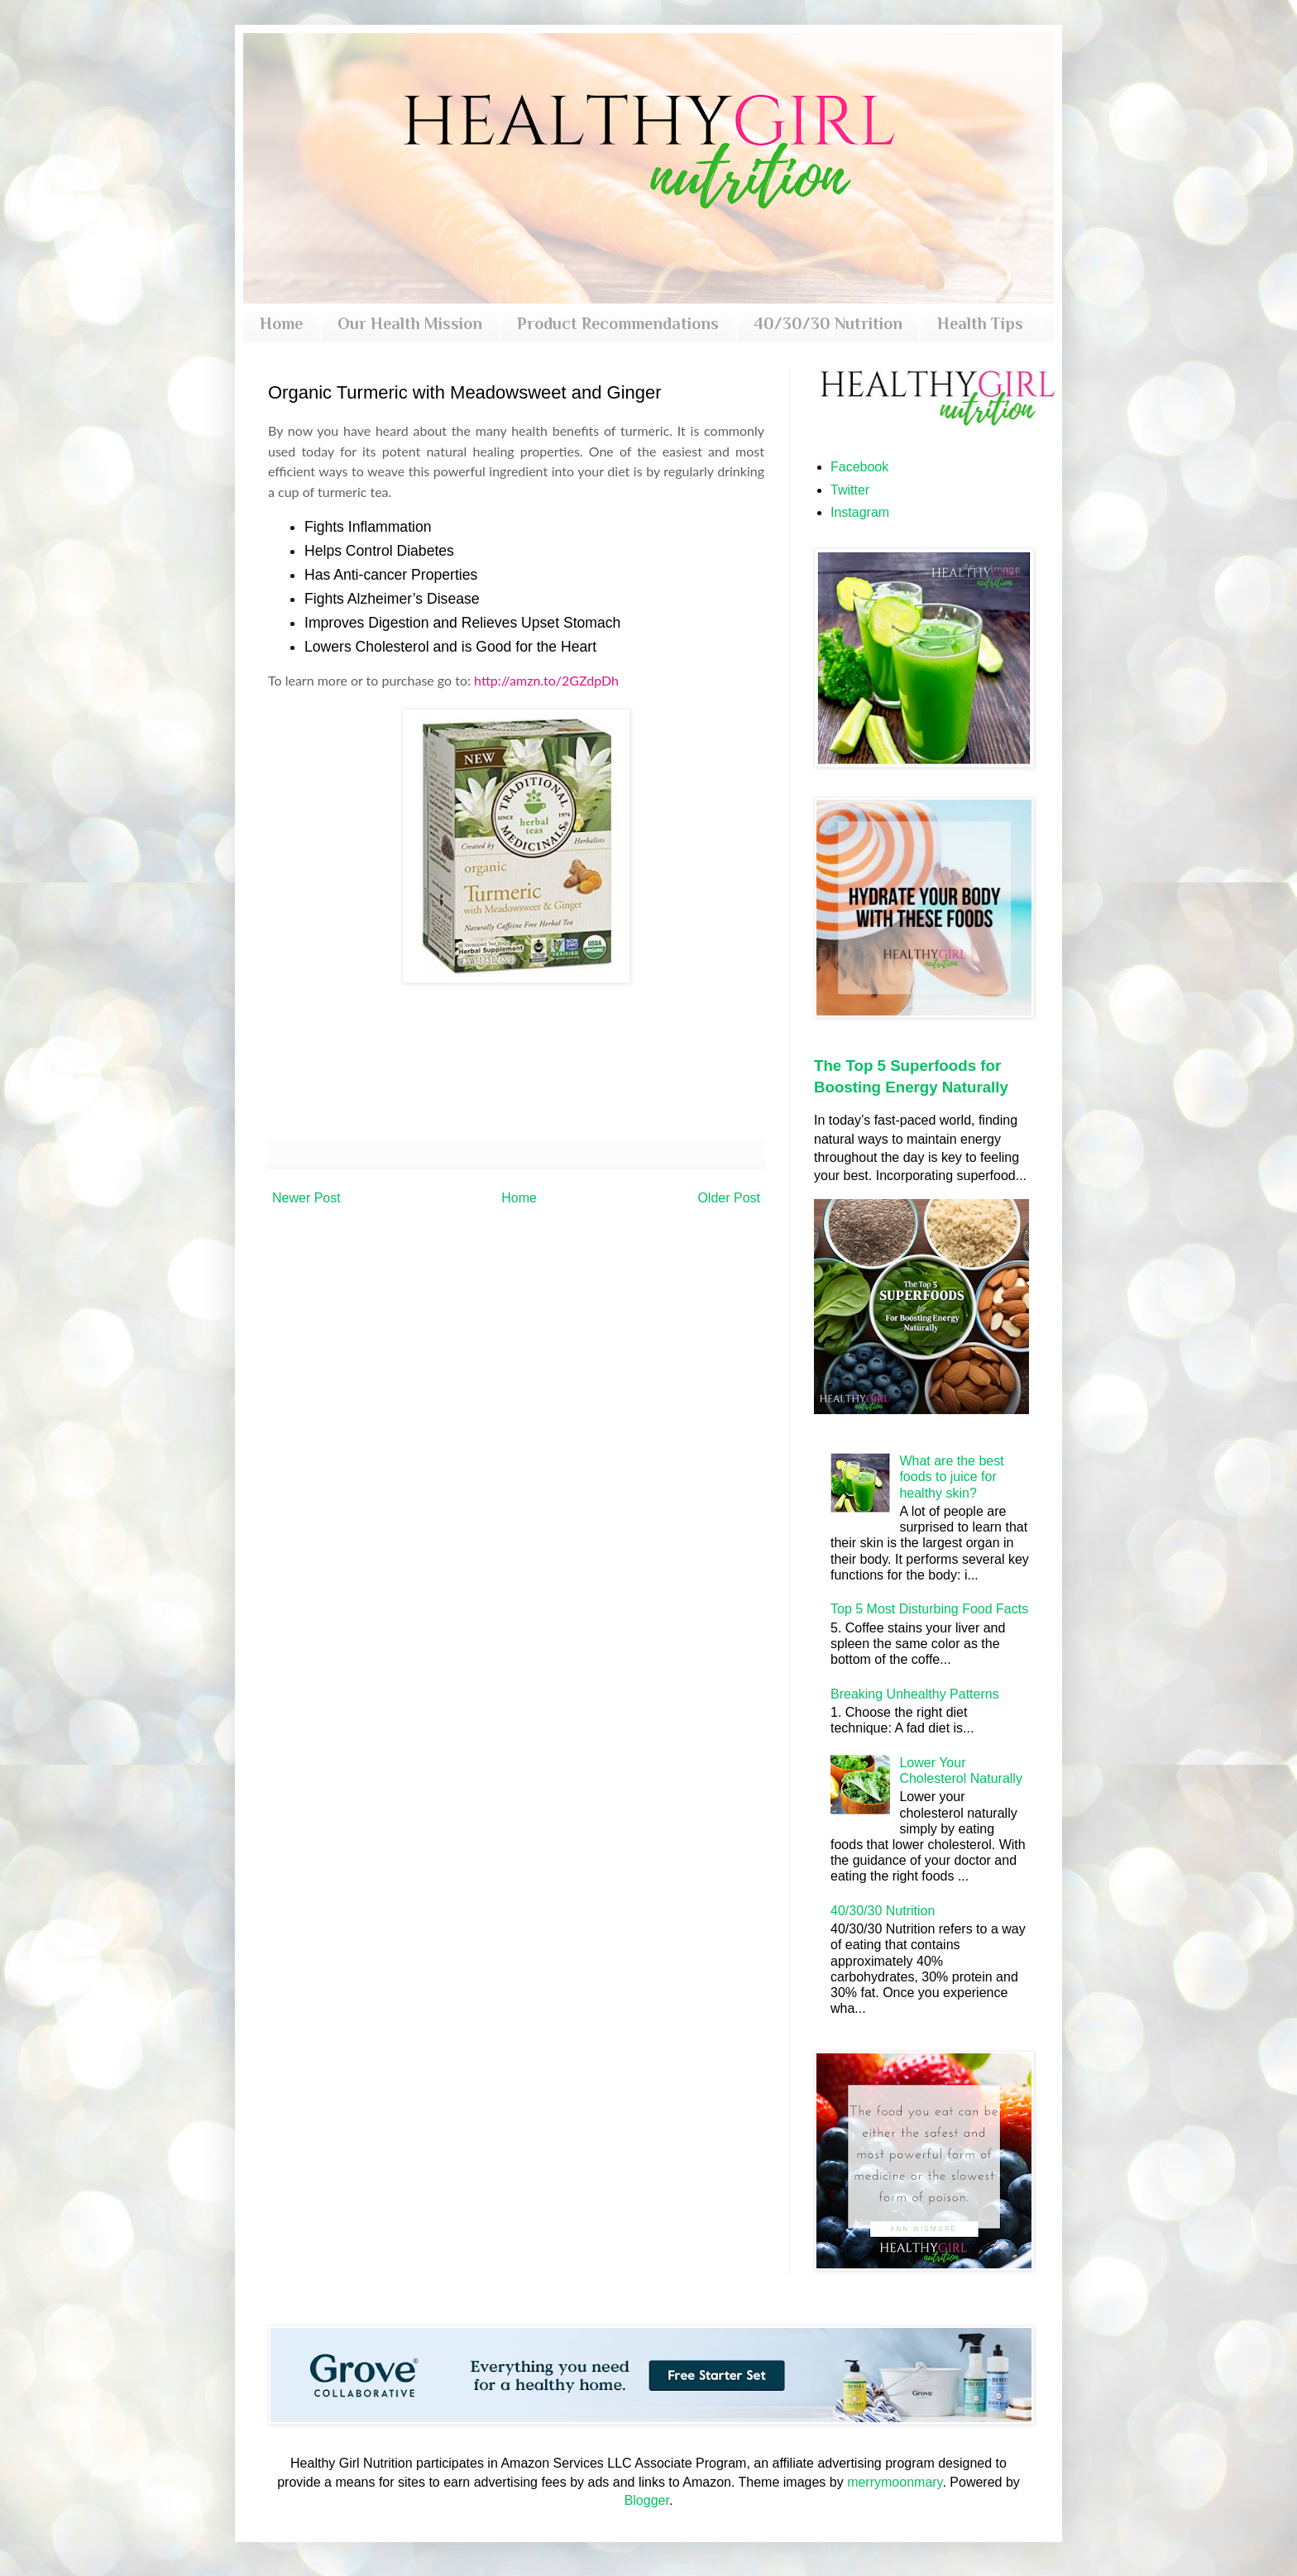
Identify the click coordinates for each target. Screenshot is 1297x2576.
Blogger (647, 2500)
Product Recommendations (618, 323)
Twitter (849, 490)
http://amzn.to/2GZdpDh (546, 680)
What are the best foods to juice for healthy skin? (951, 1476)
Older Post (728, 1198)
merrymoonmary (894, 2482)
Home (281, 323)
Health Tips (980, 323)
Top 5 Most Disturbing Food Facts (929, 1609)
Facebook (859, 467)
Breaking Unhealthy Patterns (914, 1694)
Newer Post (306, 1198)
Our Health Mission (409, 323)
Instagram (859, 512)
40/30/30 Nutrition (828, 323)
